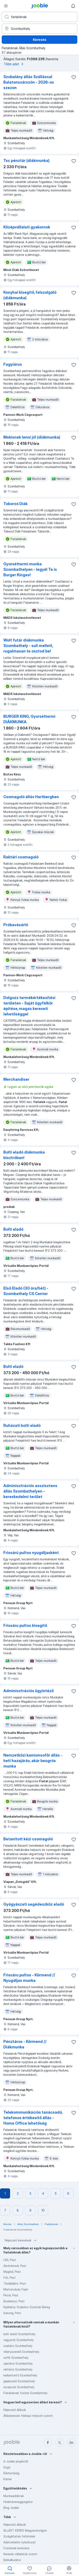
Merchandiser (16, 1079)
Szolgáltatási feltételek (19, 2536)
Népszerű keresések (21, 2240)
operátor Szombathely (18, 2363)
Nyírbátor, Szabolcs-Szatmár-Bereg (26, 2307)
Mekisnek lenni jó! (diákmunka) (31, 437)
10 (43, 2210)
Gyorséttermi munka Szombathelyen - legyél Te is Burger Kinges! (30, 569)
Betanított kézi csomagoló (28, 1839)
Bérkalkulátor (12, 2560)
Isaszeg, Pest (12, 2313)
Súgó (6, 2467)
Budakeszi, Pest (14, 2301)
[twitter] (59, 2442)
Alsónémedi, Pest (14, 2266)
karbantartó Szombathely (20, 2375)
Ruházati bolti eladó (22, 1425)
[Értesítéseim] (73, 6)
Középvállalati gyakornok (26, 227)
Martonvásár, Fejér (15, 2289)
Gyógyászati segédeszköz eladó (33, 1904)
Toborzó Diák (15, 504)
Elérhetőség (11, 2473)
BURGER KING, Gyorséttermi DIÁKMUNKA (29, 719)
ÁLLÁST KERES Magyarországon (25, 2530)
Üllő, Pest (9, 2260)
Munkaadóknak (13, 2496)
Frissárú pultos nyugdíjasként (31, 1552)
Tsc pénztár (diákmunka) (26, 160)
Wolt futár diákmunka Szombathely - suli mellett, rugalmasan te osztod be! (28, 645)
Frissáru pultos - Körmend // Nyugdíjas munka (29, 1978)
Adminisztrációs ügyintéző (28, 1691)
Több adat (14, 64)
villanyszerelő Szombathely (21, 2351)
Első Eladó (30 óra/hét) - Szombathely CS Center (25, 1291)
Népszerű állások (14, 2410)
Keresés (39, 39)
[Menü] (6, 6)
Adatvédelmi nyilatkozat (19, 2542)
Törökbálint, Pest (14, 2283)
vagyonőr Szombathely (18, 2340)
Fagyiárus (12, 364)
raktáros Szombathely (17, 2369)
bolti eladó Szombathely (19, 2334)
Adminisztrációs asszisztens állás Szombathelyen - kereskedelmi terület (30, 1491)
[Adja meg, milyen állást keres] (39, 17)
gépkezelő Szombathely (19, 2381)
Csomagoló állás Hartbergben (31, 797)
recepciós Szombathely (18, 2387)
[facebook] (48, 2442)
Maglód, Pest (12, 2271)
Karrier (7, 2479)
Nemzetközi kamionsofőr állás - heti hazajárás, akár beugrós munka (32, 1760)
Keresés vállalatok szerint (20, 2554)
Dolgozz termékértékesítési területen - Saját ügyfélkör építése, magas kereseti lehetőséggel (29, 1005)
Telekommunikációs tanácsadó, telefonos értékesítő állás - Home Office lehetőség (33, 2117)
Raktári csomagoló (21, 857)
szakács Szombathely (17, 2346)
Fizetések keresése (16, 2548)
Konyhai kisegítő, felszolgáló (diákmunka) (29, 295)
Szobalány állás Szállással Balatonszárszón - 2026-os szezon (28, 82)
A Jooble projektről (15, 2461)
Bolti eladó (13, 1229)
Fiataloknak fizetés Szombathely (25, 2393)
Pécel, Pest (10, 2295)
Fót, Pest (9, 2277)
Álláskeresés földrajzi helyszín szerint (28, 2415)
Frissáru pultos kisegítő (25, 1625)
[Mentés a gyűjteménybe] (74, 77)
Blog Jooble (11, 2507)
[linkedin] (71, 2442)
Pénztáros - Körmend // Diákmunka (25, 2044)
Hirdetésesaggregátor (18, 2502)
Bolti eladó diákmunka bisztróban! (24, 1155)
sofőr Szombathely (15, 2357)
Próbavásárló (15, 925)
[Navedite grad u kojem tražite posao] (39, 29)
